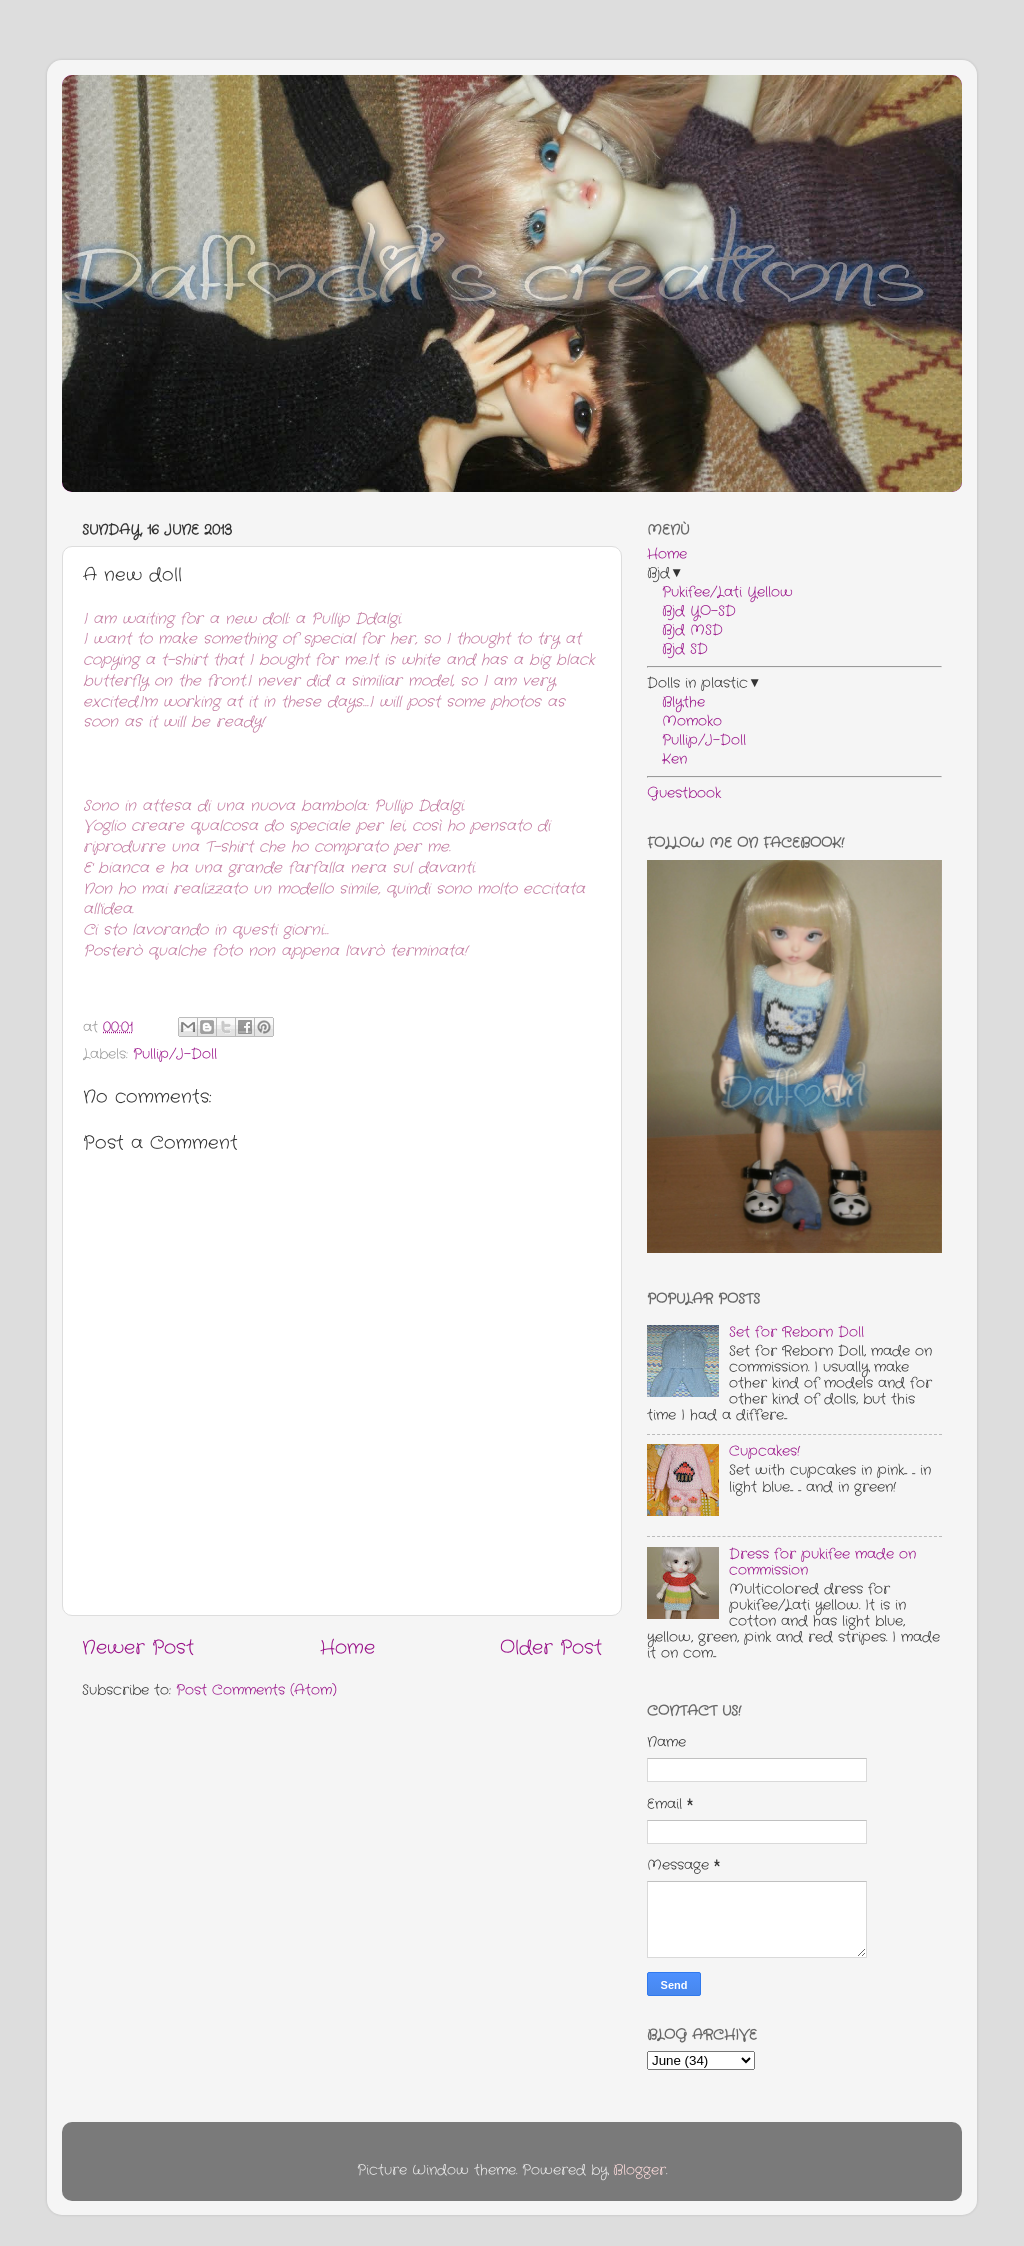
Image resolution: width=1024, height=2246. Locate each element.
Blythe (676, 702)
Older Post (551, 1648)
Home (347, 1648)
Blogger (639, 2170)
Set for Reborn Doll (796, 1332)
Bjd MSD (685, 630)
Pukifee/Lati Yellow (720, 592)
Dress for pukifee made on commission (822, 1562)
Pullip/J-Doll (175, 1054)
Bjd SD (677, 649)
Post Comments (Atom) (256, 1690)
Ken (667, 759)
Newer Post (138, 1648)
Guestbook (684, 793)
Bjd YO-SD (691, 611)
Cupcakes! (764, 1451)
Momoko (684, 721)
